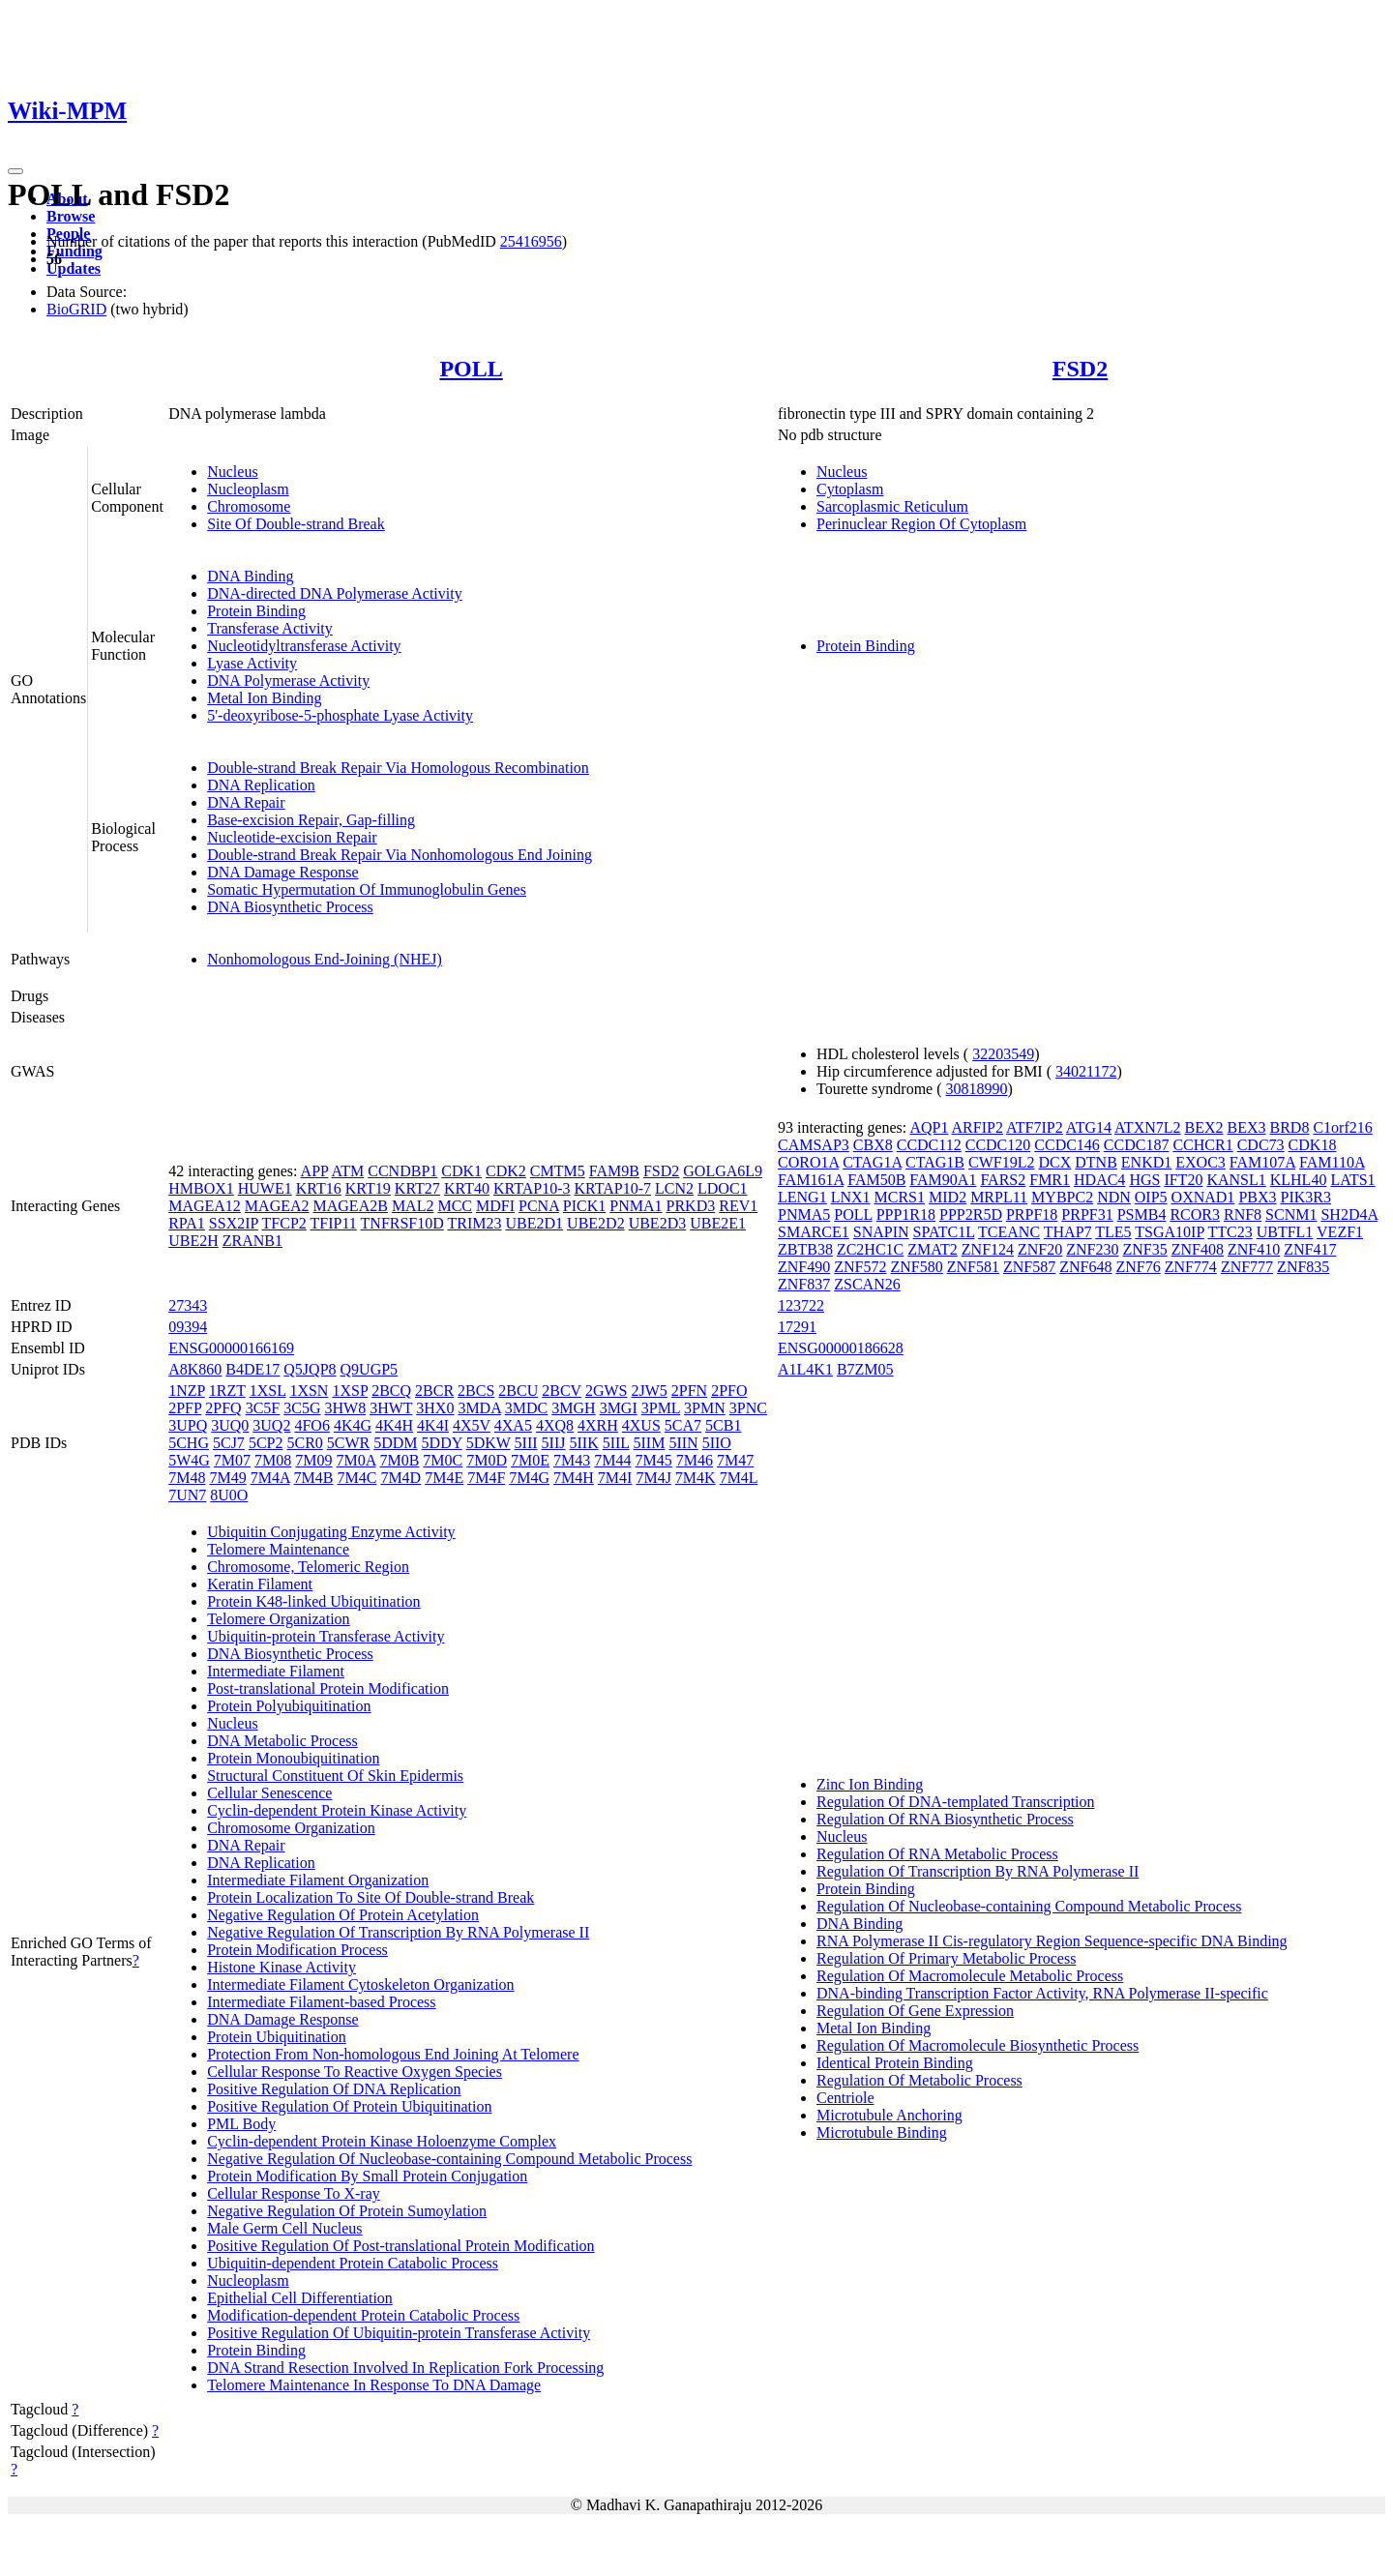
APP (315, 1171)
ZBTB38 (805, 1249)
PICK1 (584, 1206)
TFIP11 (334, 1223)
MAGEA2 (277, 1206)
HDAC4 (1099, 1179)
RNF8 (1242, 1214)
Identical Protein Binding (894, 2063)
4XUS (641, 1425)
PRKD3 (691, 1206)
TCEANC (1009, 1232)
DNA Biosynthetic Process (290, 907)
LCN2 (674, 1188)
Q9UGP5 (370, 1369)
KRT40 (466, 1188)
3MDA (479, 1408)
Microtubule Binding (881, 2132)
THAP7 (1068, 1232)
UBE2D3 (658, 1223)
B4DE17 (252, 1369)
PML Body (241, 2124)
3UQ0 (230, 1425)
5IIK (583, 1443)
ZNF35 (1145, 1249)
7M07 (232, 1460)
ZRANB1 (252, 1240)
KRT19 (368, 1188)
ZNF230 (1092, 1249)
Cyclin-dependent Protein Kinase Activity (336, 1810)
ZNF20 (1040, 1249)
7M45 (654, 1460)
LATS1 (1352, 1179)
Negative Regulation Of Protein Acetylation (343, 1915)
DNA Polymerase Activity (288, 680)
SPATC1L (944, 1232)
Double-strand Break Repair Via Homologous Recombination (398, 767)
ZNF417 (1310, 1249)
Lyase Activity (252, 663)
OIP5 (1151, 1197)
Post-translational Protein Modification (328, 1688)
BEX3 (1247, 1127)
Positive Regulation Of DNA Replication (333, 2089)
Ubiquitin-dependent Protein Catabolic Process (352, 2263)
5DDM (395, 1443)
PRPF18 (1031, 1214)
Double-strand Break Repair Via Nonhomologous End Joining (399, 854)
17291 (797, 1326)
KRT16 (318, 1188)
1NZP (186, 1390)
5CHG (188, 1443)
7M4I (615, 1477)
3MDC (526, 1408)
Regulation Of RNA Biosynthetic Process (945, 1819)
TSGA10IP (1169, 1232)
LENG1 (802, 1197)
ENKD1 (1146, 1162)
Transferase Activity (270, 628)
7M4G (529, 1477)
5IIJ (554, 1443)
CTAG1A (872, 1162)
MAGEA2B (350, 1206)
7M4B (314, 1477)
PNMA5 (804, 1214)
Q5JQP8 (309, 1369)
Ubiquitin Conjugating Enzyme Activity (331, 1532)
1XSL (268, 1390)
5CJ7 (229, 1443)
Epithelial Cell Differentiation (300, 2298)
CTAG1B (934, 1162)
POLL (470, 368)
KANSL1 (1235, 1179)
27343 (187, 1305)
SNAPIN (881, 1232)
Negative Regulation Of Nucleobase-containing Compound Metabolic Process (449, 2158)
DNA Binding (250, 576)
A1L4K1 (805, 1369)
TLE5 (1113, 1232)
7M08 (272, 1460)
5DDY (442, 1443)
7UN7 (187, 1495)
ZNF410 (1254, 1249)
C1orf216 (1342, 1127)
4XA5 (513, 1425)
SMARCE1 (813, 1232)
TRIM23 (475, 1223)
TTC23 (1229, 1232)
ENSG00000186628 (841, 1348)
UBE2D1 (535, 1223)
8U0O (229, 1495)
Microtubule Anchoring (889, 2115)
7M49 (227, 1477)
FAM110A (1332, 1162)
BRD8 (1290, 1127)
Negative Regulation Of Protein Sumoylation (347, 2211)
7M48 (186, 1477)
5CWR (348, 1443)
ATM (347, 1171)
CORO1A (808, 1162)
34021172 (1085, 1071)
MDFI (495, 1206)
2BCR (434, 1390)
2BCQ (391, 1390)
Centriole (845, 2097)
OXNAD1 (1203, 1197)
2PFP (184, 1408)
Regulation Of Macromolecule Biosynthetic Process (977, 2045)
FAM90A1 (942, 1179)
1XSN (308, 1390)
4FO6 (311, 1425)
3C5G (301, 1408)
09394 (187, 1326)
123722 (801, 1305)
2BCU (518, 1390)
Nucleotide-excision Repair (292, 837)
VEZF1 (1340, 1232)
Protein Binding (256, 611)
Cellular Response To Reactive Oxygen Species (354, 2071)
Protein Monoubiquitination (293, 1758)
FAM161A (811, 1179)
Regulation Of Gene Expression (915, 2010)
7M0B (399, 1460)
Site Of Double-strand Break (296, 524)
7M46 (694, 1460)
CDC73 (1261, 1145)
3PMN (705, 1408)
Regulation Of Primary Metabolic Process (946, 1958)
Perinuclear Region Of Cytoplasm (921, 524)
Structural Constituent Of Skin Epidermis (335, 1775)
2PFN (689, 1390)
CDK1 (461, 1171)
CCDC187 (1137, 1145)
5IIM (650, 1443)
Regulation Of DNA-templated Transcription (955, 1801)
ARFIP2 (977, 1127)
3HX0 (435, 1408)
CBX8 (873, 1145)
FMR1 (1049, 1179)
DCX (1054, 1162)
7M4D (400, 1477)
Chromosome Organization (290, 1828)
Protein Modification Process (297, 1949)
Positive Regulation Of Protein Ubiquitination (349, 2106)
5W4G (189, 1460)
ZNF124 (988, 1249)
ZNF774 (1191, 1266)
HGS (1144, 1179)
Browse (70, 216)
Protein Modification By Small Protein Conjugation (367, 2176)
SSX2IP (233, 1223)
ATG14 (1088, 1127)
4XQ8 (555, 1425)
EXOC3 (1200, 1162)
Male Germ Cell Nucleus (284, 2228)
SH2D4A (1349, 1214)
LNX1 (851, 1197)
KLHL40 (1298, 1179)
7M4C (356, 1477)
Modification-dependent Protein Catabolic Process (363, 2315)
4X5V (471, 1425)
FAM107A (1262, 1162)
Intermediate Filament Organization (318, 1880)
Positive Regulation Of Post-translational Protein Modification (400, 2245)
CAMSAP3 (813, 1145)
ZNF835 (1303, 1266)
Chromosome (248, 506)
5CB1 (723, 1425)
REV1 (738, 1206)
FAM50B (876, 1179)
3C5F (263, 1408)
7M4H (573, 1477)
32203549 (1003, 1054)
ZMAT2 (932, 1249)
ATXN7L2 (1147, 1127)
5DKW (488, 1443)
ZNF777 (1247, 1266)
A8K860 (195, 1369)
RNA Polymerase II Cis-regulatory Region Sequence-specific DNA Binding (1052, 1941)
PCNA (539, 1206)
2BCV (561, 1390)
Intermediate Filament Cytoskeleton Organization (360, 1984)
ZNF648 (1085, 1266)
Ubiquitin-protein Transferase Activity (325, 1636)
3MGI (618, 1408)
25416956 (531, 241)
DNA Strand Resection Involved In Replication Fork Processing (405, 2367)
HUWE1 (265, 1188)
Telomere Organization (278, 1619)
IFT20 (1183, 1179)
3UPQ (187, 1425)
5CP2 (266, 1443)
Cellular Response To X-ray (293, 2193)
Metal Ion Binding (264, 698)
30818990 (977, 1089)
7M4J (653, 1477)
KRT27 (417, 1188)
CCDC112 (929, 1145)
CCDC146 (1067, 1145)
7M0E (530, 1460)
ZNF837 (804, 1284)
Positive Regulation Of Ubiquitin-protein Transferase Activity (398, 2332)
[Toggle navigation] (15, 171)
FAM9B (614, 1171)
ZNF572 (860, 1266)
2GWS (606, 1390)
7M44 (612, 1460)
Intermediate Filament (275, 1671)
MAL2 (413, 1206)
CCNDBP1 (402, 1171)
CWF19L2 (1001, 1162)
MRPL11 (998, 1197)
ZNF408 (1197, 1249)
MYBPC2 (1062, 1197)
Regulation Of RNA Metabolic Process (937, 1854)
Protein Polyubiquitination (288, 1706)
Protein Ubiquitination (276, 2036)
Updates (73, 268)
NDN (1114, 1197)
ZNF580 (916, 1266)
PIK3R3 (1306, 1197)
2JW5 (649, 1390)
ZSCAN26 (867, 1284)
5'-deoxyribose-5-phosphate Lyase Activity (340, 715)
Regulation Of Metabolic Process (919, 2080)
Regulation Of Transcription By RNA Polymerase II (977, 1871)
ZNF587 (1029, 1266)
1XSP (350, 1390)
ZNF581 (973, 1266)
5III (526, 1443)
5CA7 (683, 1425)
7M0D (486, 1460)
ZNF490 (804, 1266)
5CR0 (304, 1443)
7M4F (486, 1477)
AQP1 (928, 1127)
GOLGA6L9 (722, 1171)
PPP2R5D (970, 1214)
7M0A (356, 1460)
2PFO (729, 1390)
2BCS (476, 1390)
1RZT (227, 1390)
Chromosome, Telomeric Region (308, 1566)
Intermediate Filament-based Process (321, 2002)
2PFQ (223, 1408)
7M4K (695, 1477)
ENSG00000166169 (231, 1348)
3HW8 (345, 1408)
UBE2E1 (718, 1223)
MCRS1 (899, 1197)
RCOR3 (1195, 1214)
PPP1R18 (905, 1214)
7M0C (442, 1460)
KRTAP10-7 (612, 1188)
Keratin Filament (259, 1584)
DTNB (1096, 1162)
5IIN (682, 1443)
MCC (454, 1206)
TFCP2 (284, 1223)
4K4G (352, 1425)
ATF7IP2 (1034, 1127)
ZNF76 (1137, 1266)
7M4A (270, 1477)
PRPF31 (1086, 1214)
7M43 (571, 1460)
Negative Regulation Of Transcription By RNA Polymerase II (398, 1932)
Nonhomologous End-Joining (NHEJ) (324, 959)
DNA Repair (245, 802)
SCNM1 (1291, 1214)
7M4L (738, 1477)
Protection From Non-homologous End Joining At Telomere (392, 2054)
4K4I (433, 1425)
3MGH (573, 1408)
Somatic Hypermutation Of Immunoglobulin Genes (366, 889)
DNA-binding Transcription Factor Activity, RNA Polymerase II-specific (1042, 1993)
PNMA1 (635, 1206)
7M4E (444, 1477)
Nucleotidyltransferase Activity (303, 645)
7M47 (735, 1460)
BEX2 (1204, 1127)
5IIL (616, 1443)
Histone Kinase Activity (281, 1967)
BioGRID (76, 309)
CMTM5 (557, 1171)
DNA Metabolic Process (282, 1740)
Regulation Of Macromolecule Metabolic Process (969, 1976)
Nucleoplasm (247, 489)
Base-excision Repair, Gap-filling (311, 820)
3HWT (391, 1408)
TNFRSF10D (402, 1223)
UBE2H (193, 1240)
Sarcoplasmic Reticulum (892, 506)
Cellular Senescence (269, 1793)
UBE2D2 (596, 1223)
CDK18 (1313, 1145)
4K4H (394, 1425)
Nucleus (232, 471)
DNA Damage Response (282, 872)
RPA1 (186, 1223)
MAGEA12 (204, 1206)
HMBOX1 (201, 1188)
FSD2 (1080, 368)
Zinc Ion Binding (869, 1784)
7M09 (313, 1460)
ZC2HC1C (870, 1249)
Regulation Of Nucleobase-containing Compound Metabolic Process (1028, 1906)
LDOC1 (722, 1188)
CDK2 (506, 1171)
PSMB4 (1142, 1214)
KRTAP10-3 (532, 1188)
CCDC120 (998, 1145)
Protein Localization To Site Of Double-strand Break (370, 1897)
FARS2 (1002, 1179)
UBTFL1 (1285, 1232)
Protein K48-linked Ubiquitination (313, 1601)
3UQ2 (271, 1425)
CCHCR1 (1202, 1145)
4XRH (598, 1425)
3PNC (748, 1408)
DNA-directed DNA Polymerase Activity (334, 593)
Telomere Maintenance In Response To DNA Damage (374, 2385)
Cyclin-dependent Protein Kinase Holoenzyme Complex (381, 2141)
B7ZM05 (865, 1369)
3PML (660, 1408)
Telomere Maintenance (278, 1549)
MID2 (947, 1197)
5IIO (716, 1443)
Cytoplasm (849, 489)
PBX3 (1257, 1197)
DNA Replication (261, 785)
